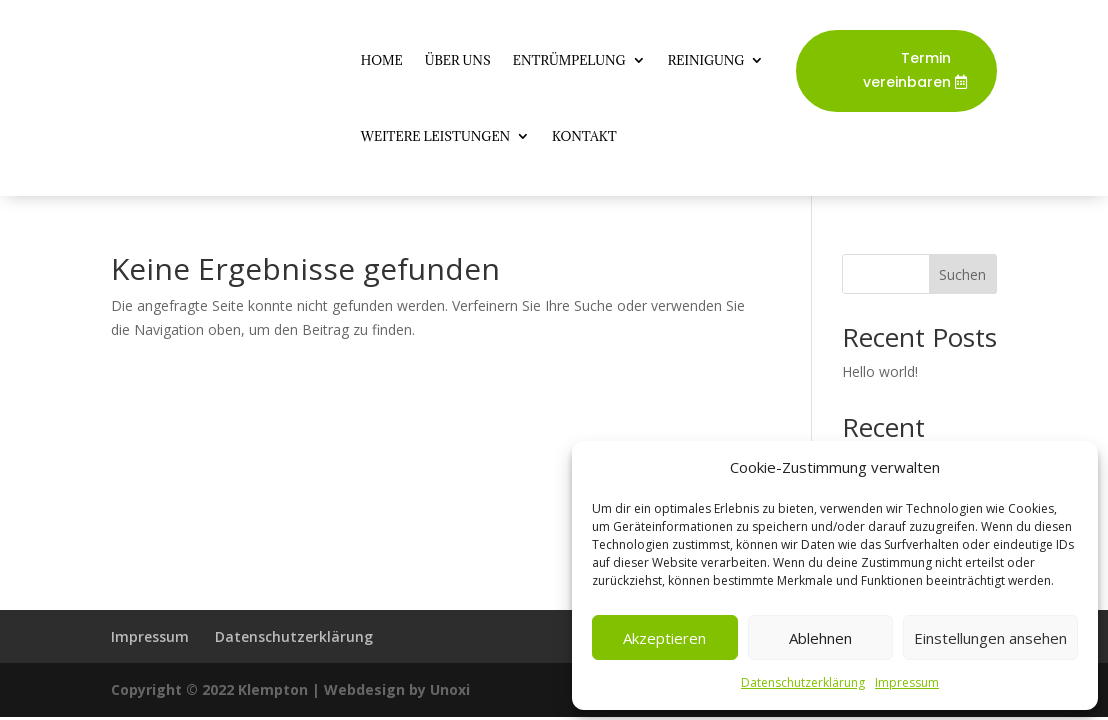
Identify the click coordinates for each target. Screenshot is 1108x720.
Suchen (962, 274)
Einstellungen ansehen (990, 638)
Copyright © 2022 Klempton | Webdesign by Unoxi (290, 689)
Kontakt (584, 136)
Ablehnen (820, 638)
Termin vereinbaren (907, 70)
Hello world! (880, 371)
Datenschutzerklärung (803, 682)
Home (382, 60)
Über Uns (458, 60)
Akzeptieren (664, 638)
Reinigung (706, 60)
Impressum (907, 682)
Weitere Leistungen (435, 136)
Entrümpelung (569, 60)
